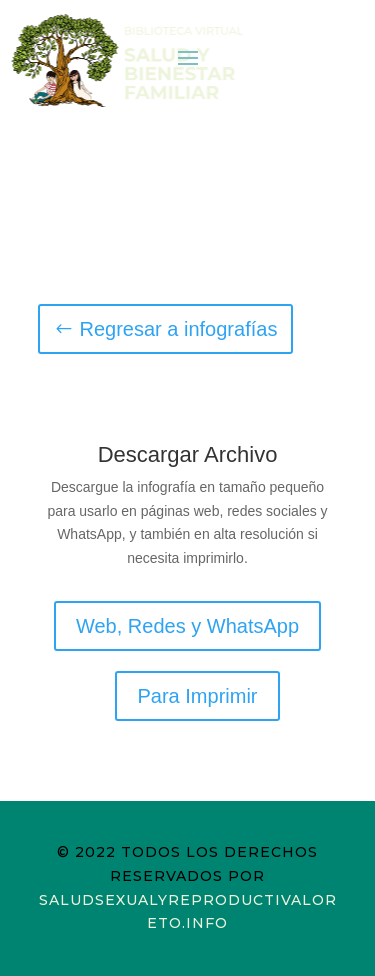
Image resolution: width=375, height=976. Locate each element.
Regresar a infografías (179, 329)
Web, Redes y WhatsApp (187, 626)
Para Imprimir (197, 696)
